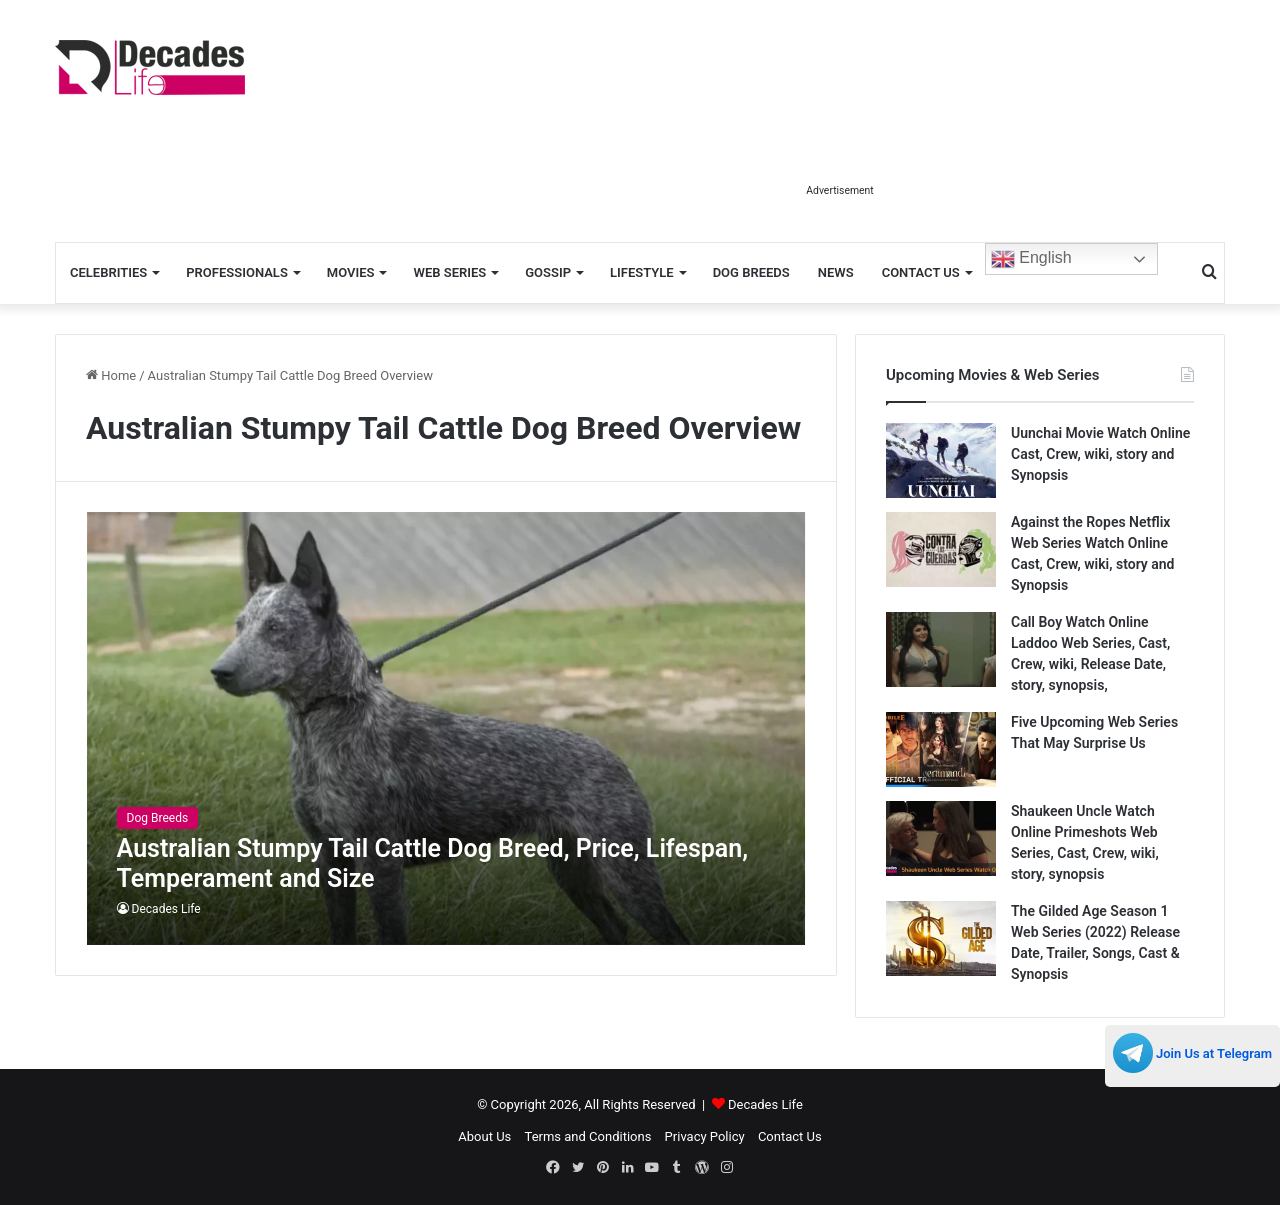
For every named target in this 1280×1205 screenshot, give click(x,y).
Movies (351, 272)
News (836, 272)
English (1031, 259)
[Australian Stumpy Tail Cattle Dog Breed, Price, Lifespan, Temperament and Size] (446, 728)
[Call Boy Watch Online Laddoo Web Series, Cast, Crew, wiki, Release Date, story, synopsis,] (941, 649)
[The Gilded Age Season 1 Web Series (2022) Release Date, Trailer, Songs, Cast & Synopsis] (941, 938)
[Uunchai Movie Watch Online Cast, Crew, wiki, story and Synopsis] (941, 460)
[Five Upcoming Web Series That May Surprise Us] (941, 749)
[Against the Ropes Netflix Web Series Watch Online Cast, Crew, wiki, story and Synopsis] (941, 549)
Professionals (237, 272)
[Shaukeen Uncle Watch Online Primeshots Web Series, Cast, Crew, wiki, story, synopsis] (941, 838)
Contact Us (921, 272)
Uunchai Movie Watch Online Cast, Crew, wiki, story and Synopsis (1100, 454)
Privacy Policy (705, 1136)
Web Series (449, 272)
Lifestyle (642, 272)
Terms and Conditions (588, 1136)
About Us (484, 1136)
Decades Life (166, 909)
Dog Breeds (751, 272)
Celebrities (108, 272)
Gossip (548, 272)
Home (111, 375)
